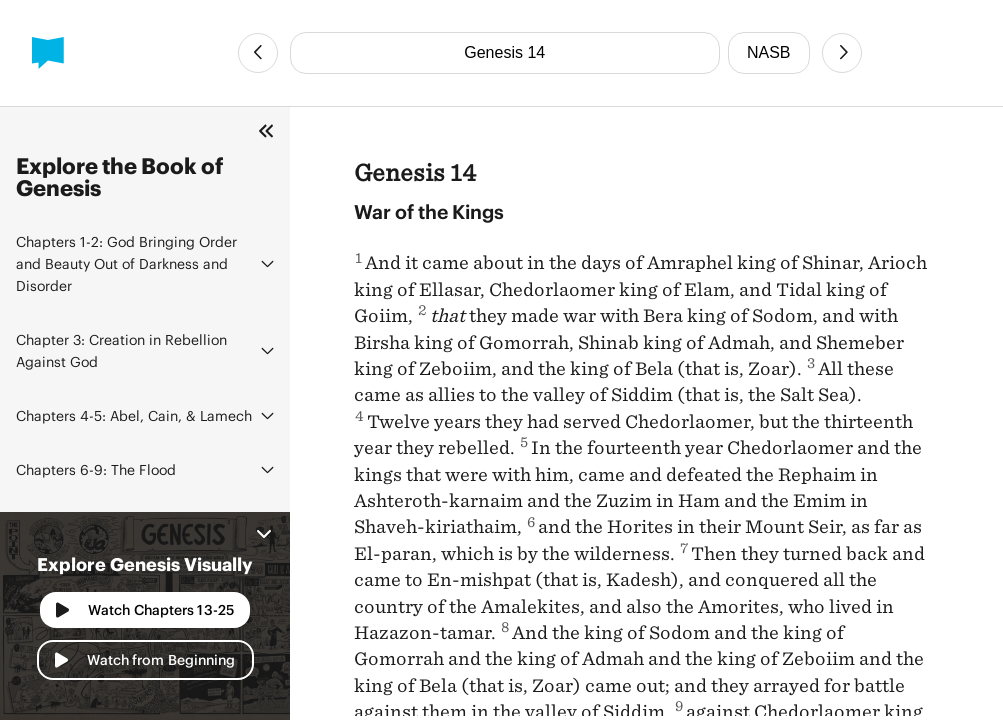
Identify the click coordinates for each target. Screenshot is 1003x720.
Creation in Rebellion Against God (121, 350)
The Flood (96, 469)
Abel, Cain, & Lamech (134, 415)
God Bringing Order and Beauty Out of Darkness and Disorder (126, 263)
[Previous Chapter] (258, 53)
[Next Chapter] (842, 53)
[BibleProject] (48, 53)
